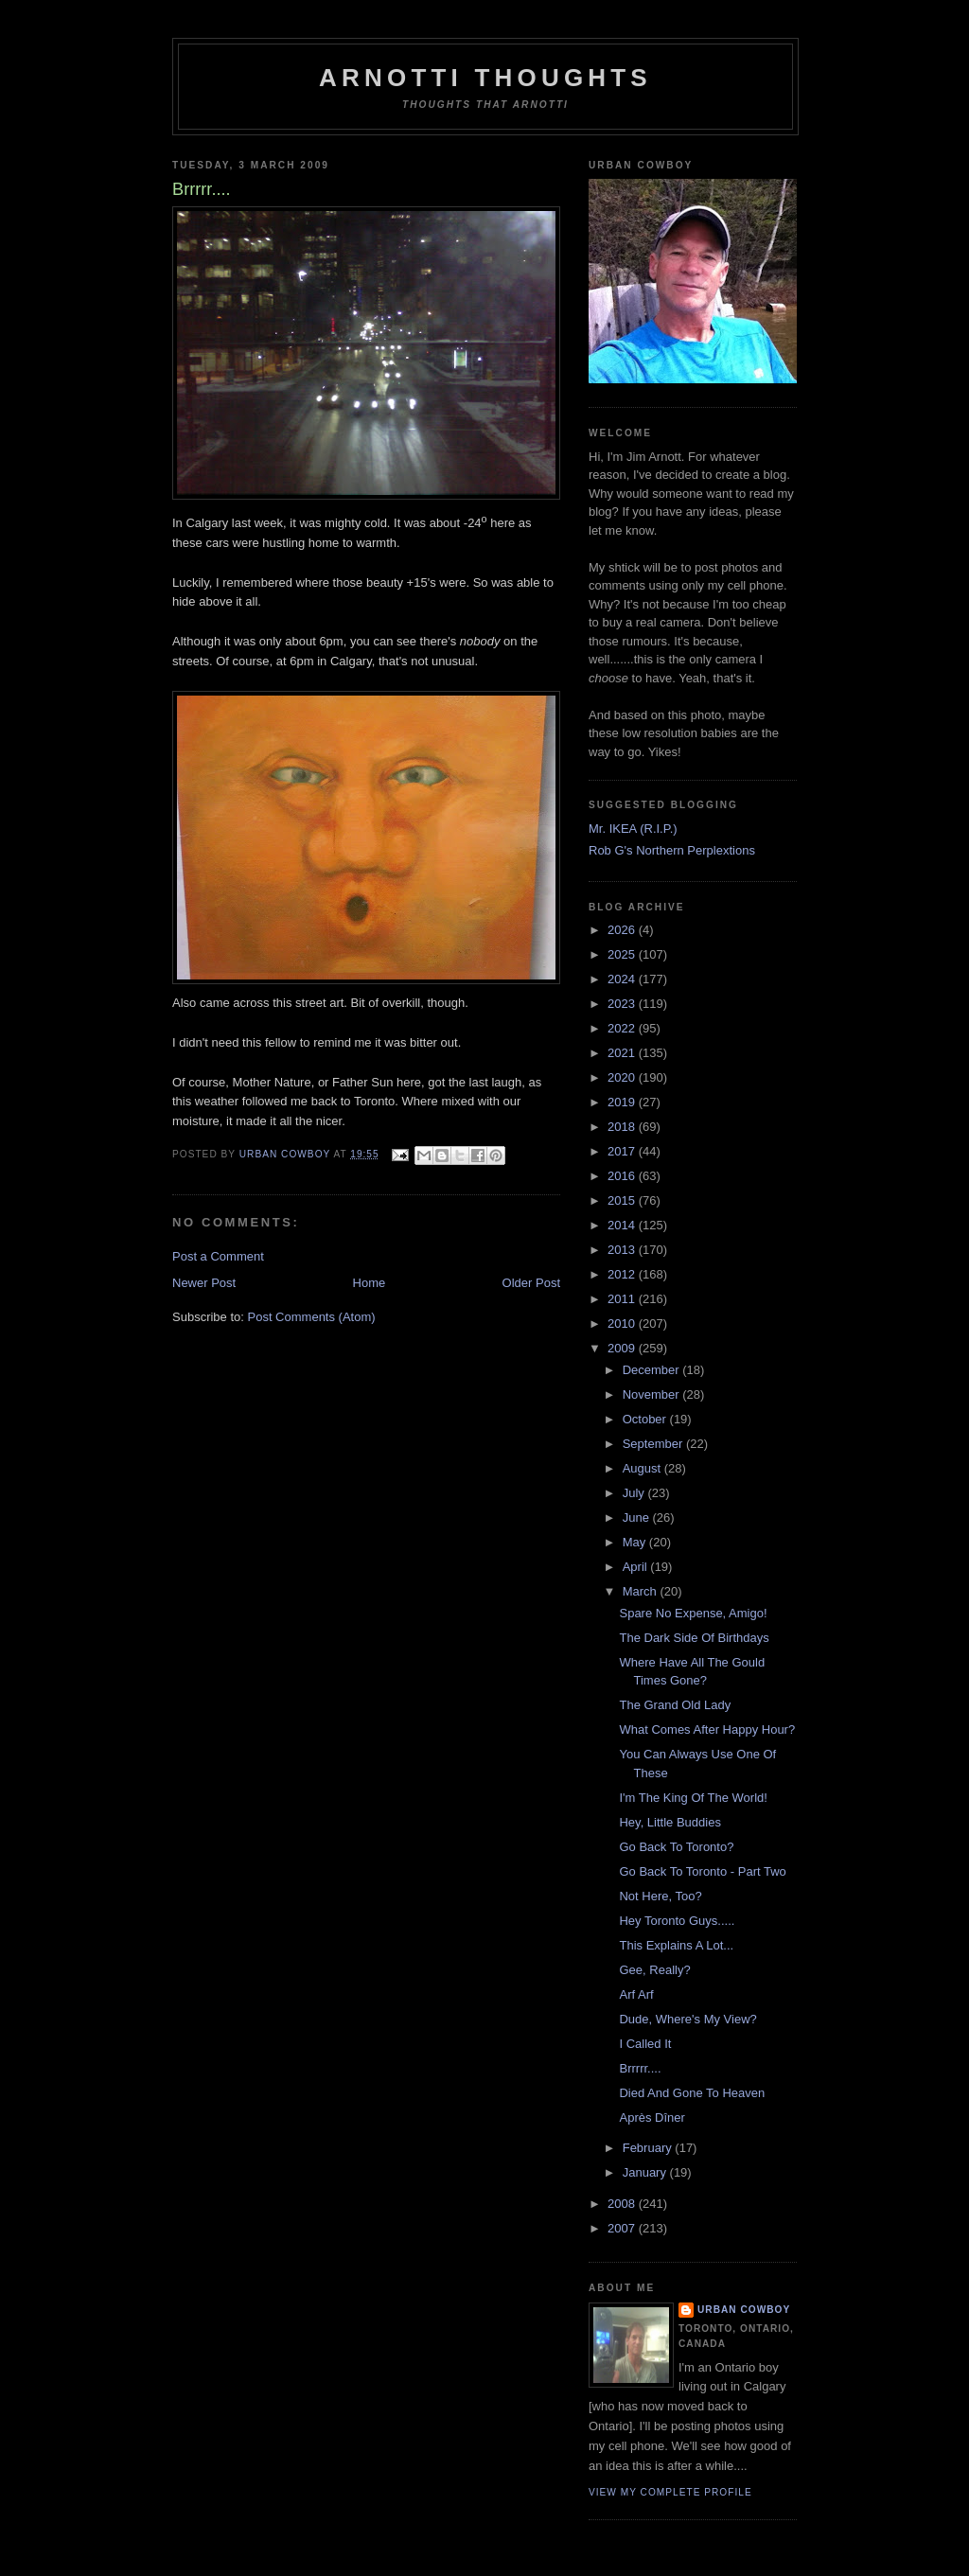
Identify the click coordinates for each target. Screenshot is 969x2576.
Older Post (531, 1283)
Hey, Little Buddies (669, 1822)
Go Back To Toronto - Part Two (702, 1871)
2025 (623, 954)
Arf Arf (636, 1994)
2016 (623, 1176)
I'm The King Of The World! (692, 1798)
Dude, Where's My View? (687, 2019)
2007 (623, 2228)
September (654, 1444)
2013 (623, 1250)
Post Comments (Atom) (312, 1317)
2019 (623, 1102)
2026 (623, 930)
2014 (623, 1225)
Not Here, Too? (660, 1896)
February (649, 2148)
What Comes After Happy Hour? (707, 1729)
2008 (623, 2204)
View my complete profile (670, 2492)
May (636, 1542)
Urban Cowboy (743, 2309)
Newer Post (204, 1283)
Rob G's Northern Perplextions (672, 850)
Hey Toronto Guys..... (676, 1921)
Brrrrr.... (640, 2068)
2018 (623, 1127)
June (638, 1517)
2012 (623, 1274)
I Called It (645, 2044)
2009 (623, 1348)
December (653, 1370)
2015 (623, 1200)
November (653, 1394)
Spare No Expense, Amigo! (692, 1613)
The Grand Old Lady (675, 1705)
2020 (623, 1077)
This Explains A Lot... (676, 1945)
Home (369, 1283)
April (637, 1567)
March (642, 1591)
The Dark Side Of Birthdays (693, 1638)
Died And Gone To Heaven (692, 2093)
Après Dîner (651, 2117)
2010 (623, 1323)
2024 (623, 979)
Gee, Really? (654, 1970)
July (635, 1493)
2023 (623, 1004)
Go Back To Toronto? (676, 1847)
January (646, 2172)
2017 (623, 1151)
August (643, 1468)
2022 (623, 1028)
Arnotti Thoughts (485, 77)
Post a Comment (218, 1256)
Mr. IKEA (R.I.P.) (633, 828)
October (646, 1419)
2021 (623, 1053)
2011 (623, 1299)
